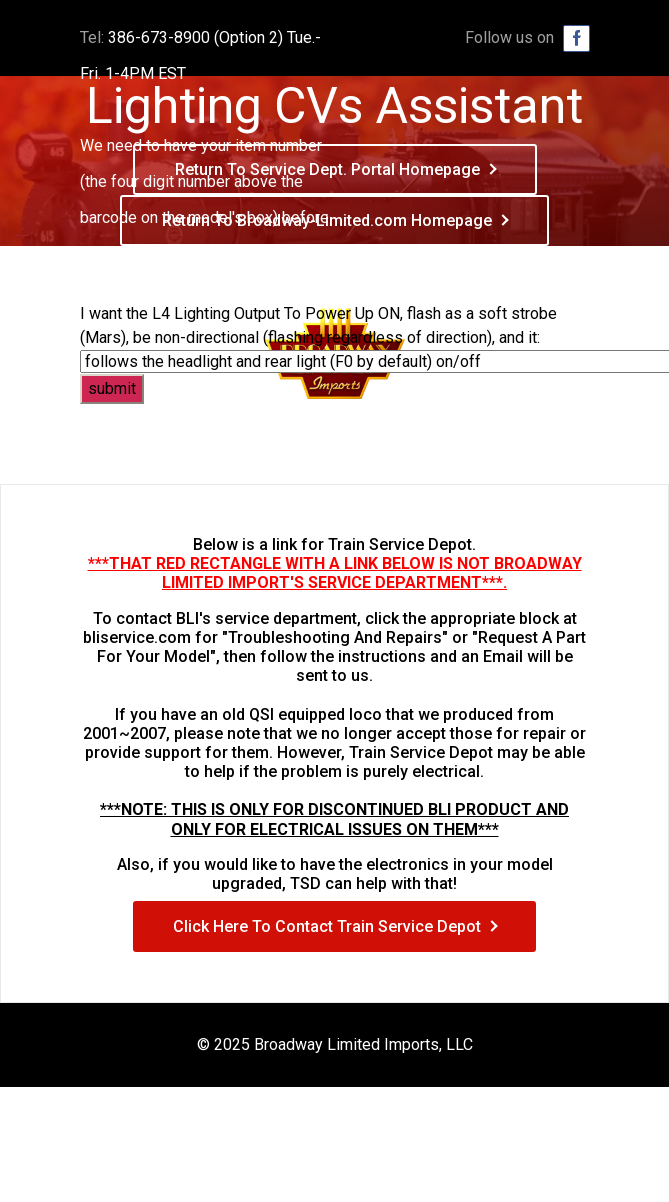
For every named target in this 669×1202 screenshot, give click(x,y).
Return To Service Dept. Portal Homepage (327, 169)
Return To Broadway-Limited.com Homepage (327, 220)
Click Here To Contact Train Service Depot (327, 926)
